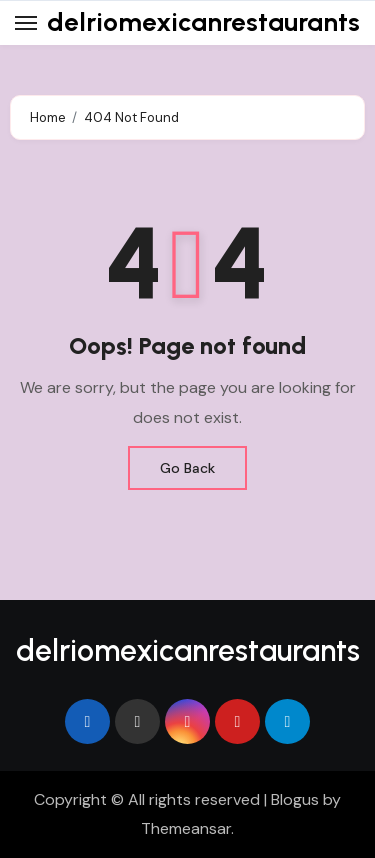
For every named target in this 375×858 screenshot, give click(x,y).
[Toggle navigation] (26, 23)
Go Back (187, 468)
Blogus (295, 799)
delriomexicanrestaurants (203, 22)
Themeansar (186, 828)
